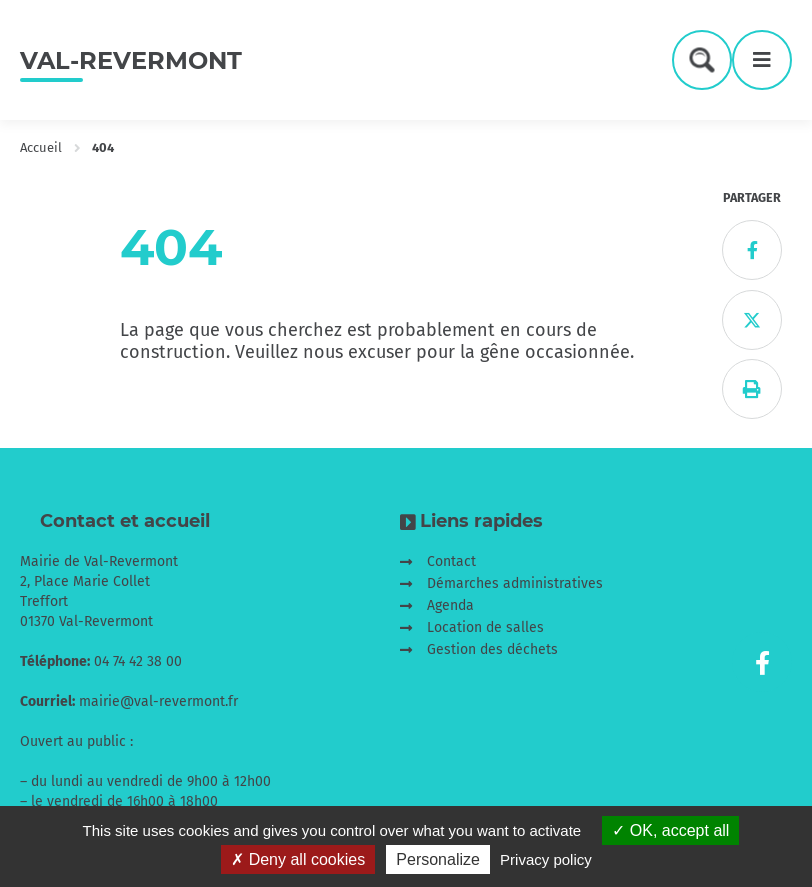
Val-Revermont (131, 60)
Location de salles (485, 627)
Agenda (450, 605)
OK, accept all (670, 830)
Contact (451, 561)
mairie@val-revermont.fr (158, 701)
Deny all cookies (298, 859)
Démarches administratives (515, 583)
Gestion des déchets (492, 649)
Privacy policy (546, 859)
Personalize (438, 859)
